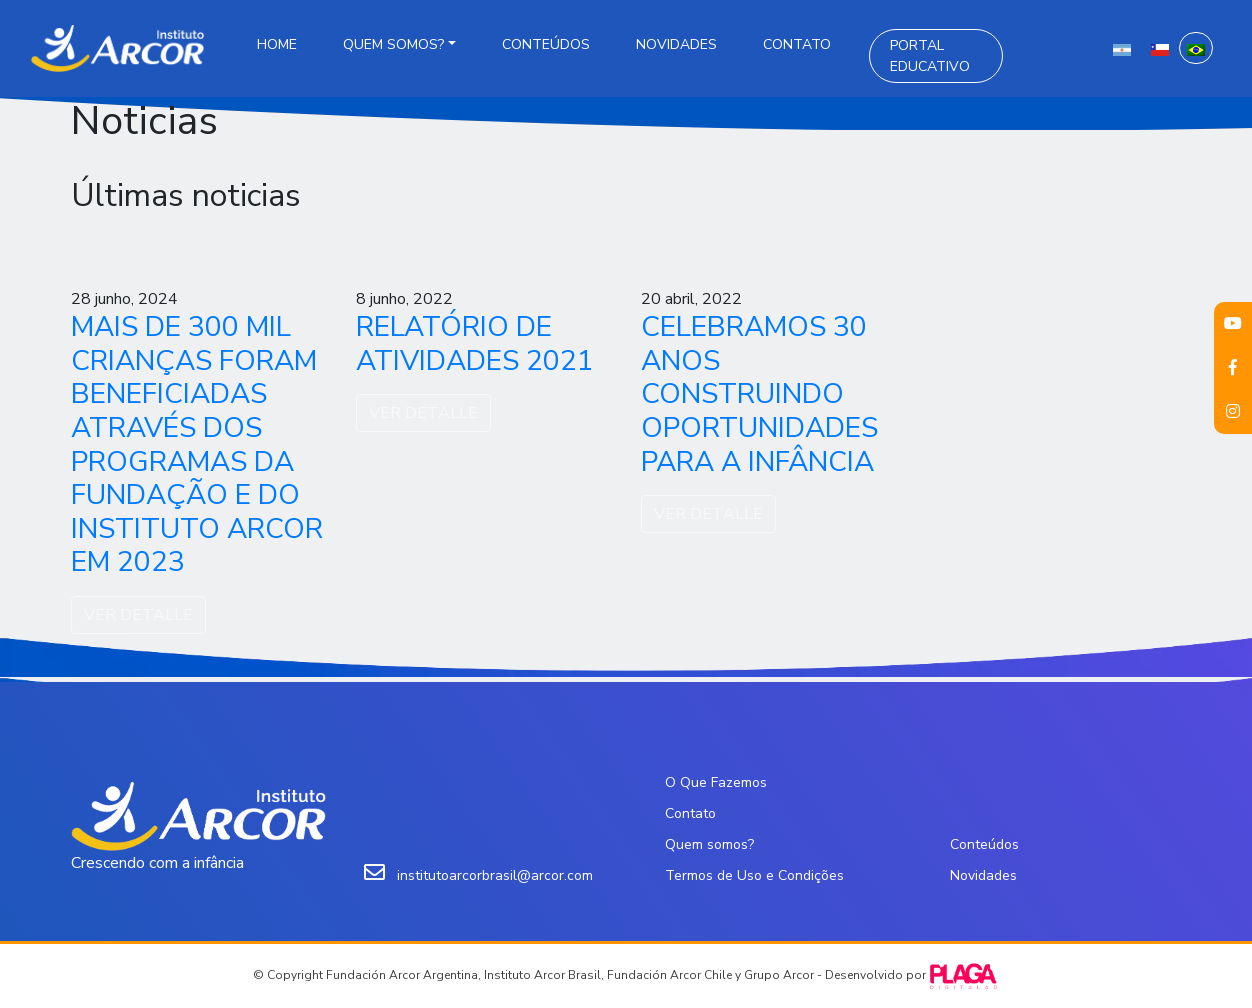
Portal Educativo (930, 56)
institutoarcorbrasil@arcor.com (495, 875)
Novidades (676, 44)
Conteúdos (546, 44)
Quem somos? (393, 44)
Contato (797, 44)
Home (277, 44)
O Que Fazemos (716, 782)
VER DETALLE (138, 615)
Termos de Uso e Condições (754, 875)
